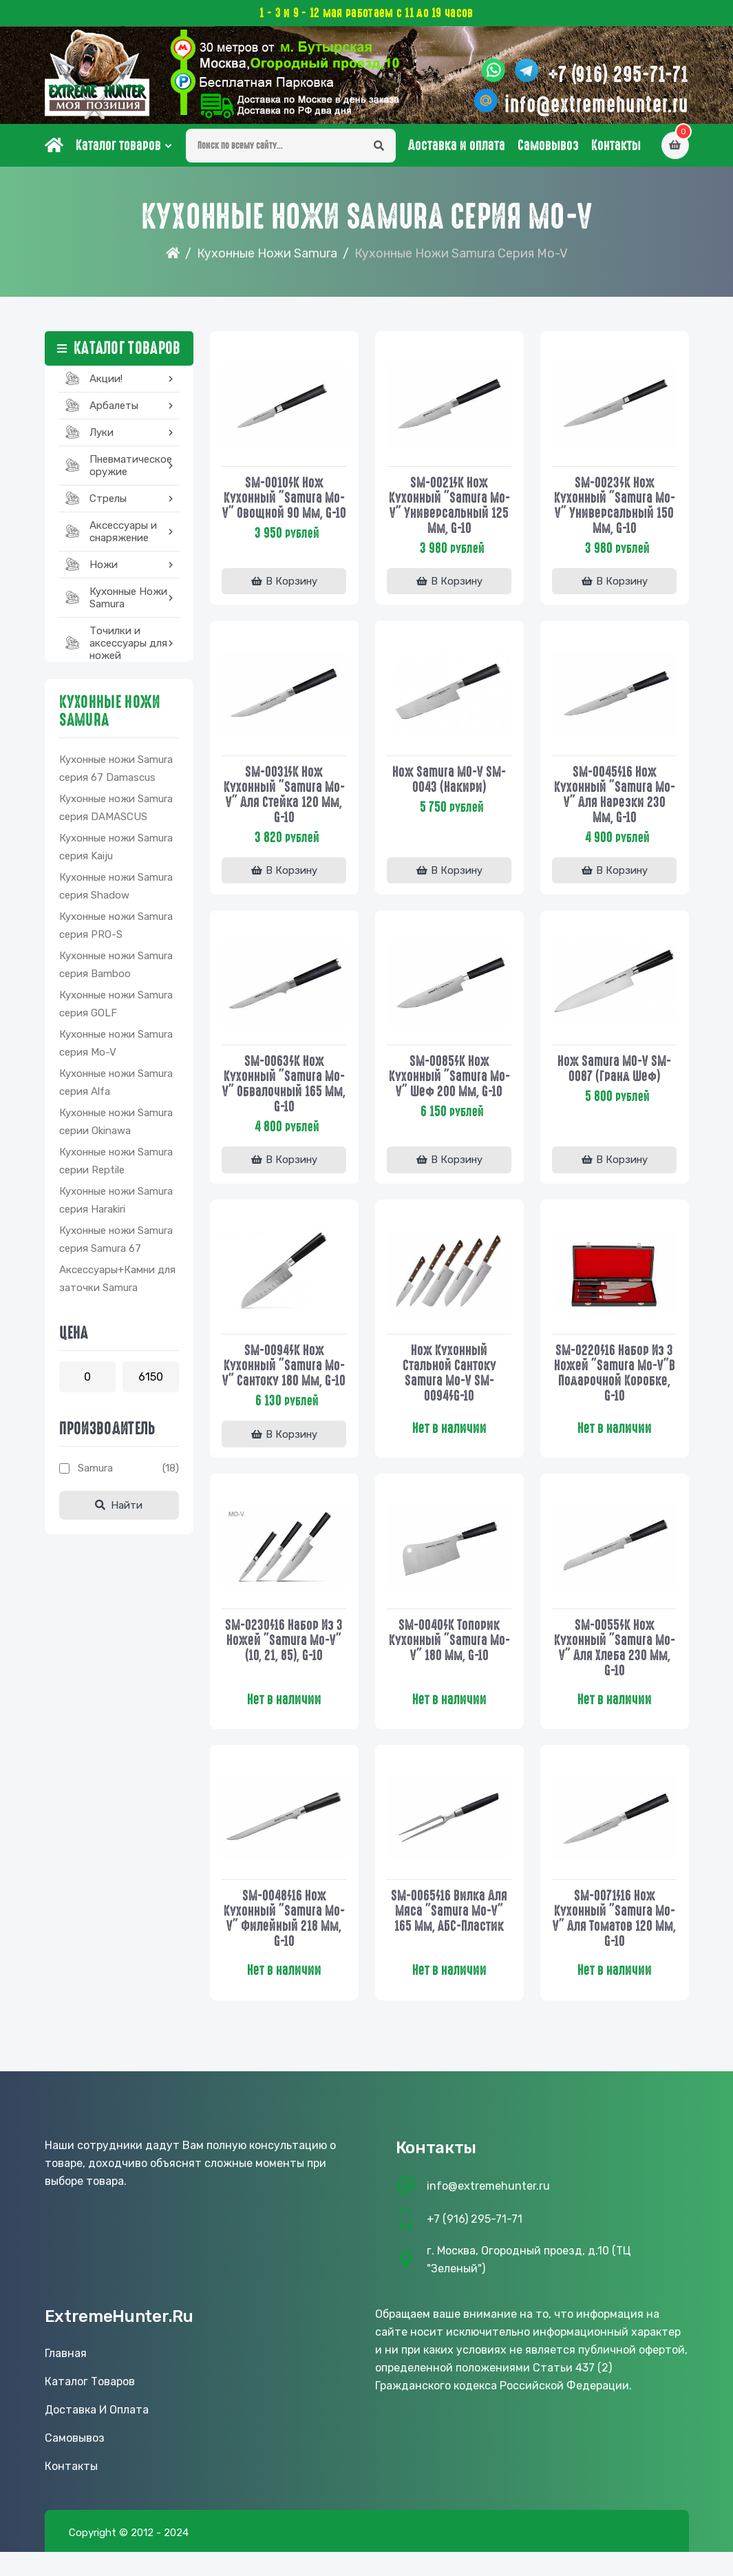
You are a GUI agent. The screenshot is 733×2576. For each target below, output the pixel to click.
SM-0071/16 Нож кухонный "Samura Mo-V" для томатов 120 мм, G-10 (614, 1941)
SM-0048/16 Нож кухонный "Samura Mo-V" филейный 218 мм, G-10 (284, 1941)
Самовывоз (548, 150)
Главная (66, 2377)
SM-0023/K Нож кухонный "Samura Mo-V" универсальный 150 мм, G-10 (614, 509)
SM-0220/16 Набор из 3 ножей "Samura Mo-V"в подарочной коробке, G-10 (614, 1379)
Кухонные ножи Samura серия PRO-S (116, 931)
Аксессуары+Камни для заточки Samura (117, 1284)
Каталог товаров (118, 150)
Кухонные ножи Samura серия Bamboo (116, 970)
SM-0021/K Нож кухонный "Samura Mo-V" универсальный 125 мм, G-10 (449, 509)
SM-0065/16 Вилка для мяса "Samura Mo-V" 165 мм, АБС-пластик (449, 1933)
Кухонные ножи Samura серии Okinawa (116, 1127)
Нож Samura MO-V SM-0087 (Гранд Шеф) (614, 1074)
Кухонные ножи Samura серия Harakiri (116, 1206)
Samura (95, 1473)
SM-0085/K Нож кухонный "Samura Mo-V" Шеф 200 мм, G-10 (449, 1081)
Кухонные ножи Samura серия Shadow (116, 892)
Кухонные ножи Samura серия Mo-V (116, 1049)
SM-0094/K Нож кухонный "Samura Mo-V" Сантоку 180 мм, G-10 (284, 1379)
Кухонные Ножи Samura (267, 258)
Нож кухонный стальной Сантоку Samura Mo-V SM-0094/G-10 (449, 1379)
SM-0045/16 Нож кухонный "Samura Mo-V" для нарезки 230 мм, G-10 (614, 799)
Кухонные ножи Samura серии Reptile (116, 1166)
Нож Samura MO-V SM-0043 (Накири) (449, 784)
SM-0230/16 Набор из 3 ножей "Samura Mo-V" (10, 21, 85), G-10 (284, 1661)
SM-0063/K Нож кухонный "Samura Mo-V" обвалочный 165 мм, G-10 (284, 1089)
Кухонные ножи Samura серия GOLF (116, 1009)
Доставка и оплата (456, 150)
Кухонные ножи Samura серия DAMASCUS (116, 813)
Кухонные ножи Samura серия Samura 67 (116, 1245)
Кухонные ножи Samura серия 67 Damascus (116, 774)
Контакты (616, 150)
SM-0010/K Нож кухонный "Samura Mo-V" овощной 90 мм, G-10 (284, 509)
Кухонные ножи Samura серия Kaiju (116, 852)
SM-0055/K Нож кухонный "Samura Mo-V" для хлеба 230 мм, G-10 (614, 1669)
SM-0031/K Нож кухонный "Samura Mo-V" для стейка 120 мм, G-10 (284, 799)
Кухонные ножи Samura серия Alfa (116, 1088)
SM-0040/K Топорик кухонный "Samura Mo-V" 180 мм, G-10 (449, 1661)
